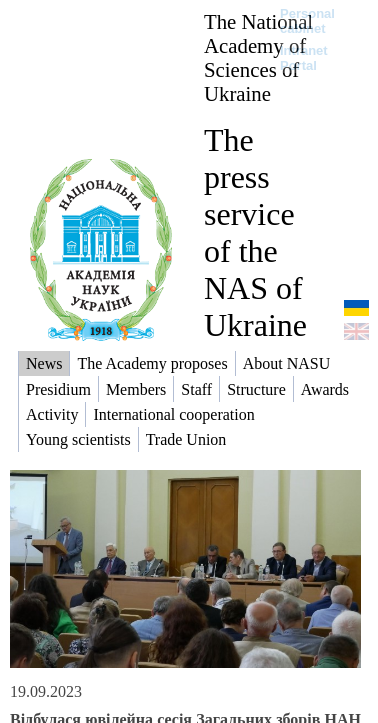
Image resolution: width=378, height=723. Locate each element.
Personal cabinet (307, 21)
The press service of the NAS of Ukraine (255, 232)
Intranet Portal (304, 58)
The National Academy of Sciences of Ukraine (258, 57)
